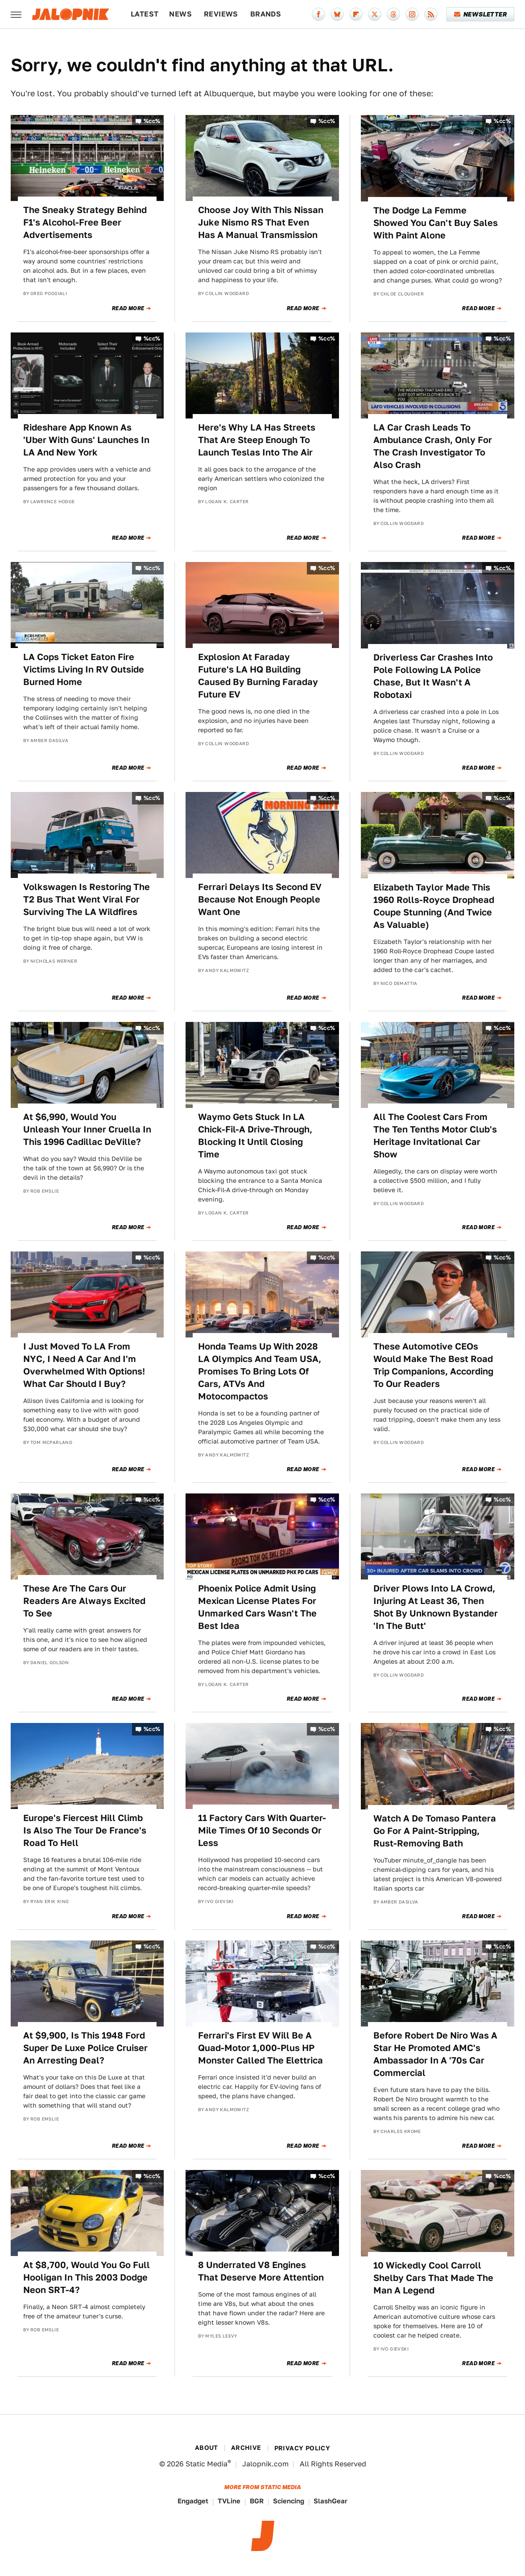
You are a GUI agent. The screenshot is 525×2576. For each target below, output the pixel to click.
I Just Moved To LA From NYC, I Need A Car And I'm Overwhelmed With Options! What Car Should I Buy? (84, 1365)
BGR (257, 2501)
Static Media (206, 2464)
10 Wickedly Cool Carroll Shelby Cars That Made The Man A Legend (433, 2278)
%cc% (152, 121)
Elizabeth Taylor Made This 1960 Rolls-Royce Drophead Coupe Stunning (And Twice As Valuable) (433, 906)
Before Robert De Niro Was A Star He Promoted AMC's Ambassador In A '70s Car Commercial (435, 2054)
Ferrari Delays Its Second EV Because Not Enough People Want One (260, 899)
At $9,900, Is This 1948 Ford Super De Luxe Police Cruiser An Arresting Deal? (85, 2048)
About (206, 2447)
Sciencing (288, 2501)
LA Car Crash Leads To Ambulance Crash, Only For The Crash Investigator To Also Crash (432, 446)
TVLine (229, 2501)
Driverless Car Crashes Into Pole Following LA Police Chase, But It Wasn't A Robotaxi (433, 676)
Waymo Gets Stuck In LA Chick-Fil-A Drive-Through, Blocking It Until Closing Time (255, 1136)
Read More (128, 308)
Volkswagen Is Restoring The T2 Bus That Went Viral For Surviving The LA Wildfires (86, 899)
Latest (144, 14)
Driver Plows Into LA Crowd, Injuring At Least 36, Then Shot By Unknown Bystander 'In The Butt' (435, 1607)
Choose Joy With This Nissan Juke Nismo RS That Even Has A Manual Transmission (260, 222)
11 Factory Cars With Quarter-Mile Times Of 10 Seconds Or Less (262, 1830)
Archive (246, 2447)
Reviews (221, 14)
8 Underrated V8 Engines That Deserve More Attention (261, 2271)
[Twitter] (374, 14)
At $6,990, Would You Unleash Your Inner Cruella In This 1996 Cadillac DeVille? (87, 1129)
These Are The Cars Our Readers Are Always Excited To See (84, 1601)
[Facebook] (318, 14)
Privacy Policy (302, 2448)
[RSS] (431, 14)
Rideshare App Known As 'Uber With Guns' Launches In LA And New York (86, 440)
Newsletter (480, 14)
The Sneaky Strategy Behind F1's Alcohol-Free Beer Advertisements (85, 222)
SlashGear (330, 2501)
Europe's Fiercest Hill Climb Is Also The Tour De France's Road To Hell (84, 1830)
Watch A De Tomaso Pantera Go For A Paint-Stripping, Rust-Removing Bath (434, 1831)
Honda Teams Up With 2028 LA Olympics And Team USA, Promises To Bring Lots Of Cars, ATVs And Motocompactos (259, 1371)
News (180, 14)
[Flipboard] (356, 14)
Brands (265, 14)
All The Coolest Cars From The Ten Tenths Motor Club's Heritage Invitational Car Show (435, 1136)
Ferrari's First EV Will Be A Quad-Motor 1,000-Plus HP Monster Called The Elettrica (260, 2048)
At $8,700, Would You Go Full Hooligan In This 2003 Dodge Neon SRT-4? (86, 2277)
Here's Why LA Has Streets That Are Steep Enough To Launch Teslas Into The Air (256, 440)
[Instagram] (412, 14)
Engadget (193, 2501)
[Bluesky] (337, 14)
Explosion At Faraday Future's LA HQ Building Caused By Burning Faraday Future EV (258, 676)
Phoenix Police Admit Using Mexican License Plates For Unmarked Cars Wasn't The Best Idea (257, 1607)
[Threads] (393, 14)
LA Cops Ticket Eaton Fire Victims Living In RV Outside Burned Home (83, 669)
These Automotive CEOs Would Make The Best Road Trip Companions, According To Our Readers (433, 1365)
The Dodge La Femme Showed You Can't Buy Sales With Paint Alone (435, 223)
